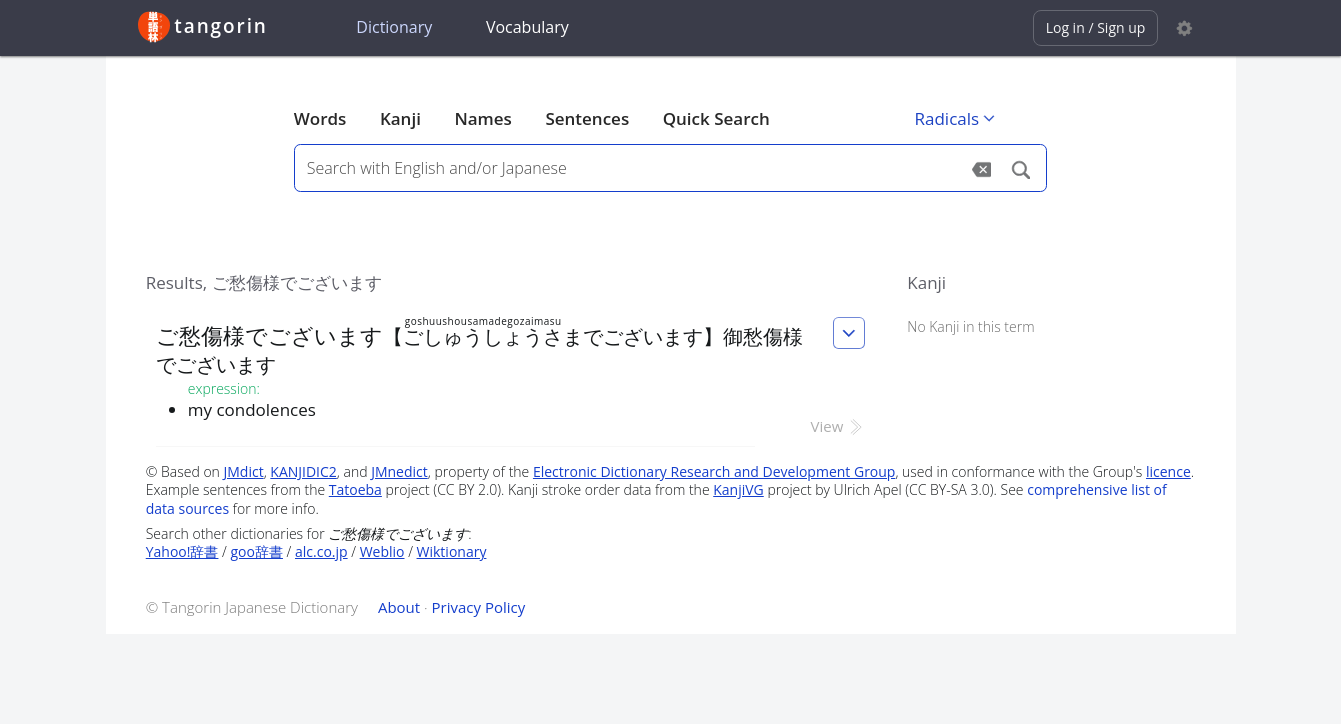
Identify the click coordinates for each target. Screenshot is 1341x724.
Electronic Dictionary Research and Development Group (714, 471)
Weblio (382, 551)
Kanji (400, 118)
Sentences (587, 118)
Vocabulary (527, 27)
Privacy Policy (479, 607)
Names (482, 118)
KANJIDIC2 (303, 471)
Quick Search (716, 118)
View (838, 426)
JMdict (244, 471)
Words (320, 118)
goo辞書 (257, 551)
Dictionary (394, 27)
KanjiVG (738, 489)
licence (1168, 471)
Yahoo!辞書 (182, 551)
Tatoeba (355, 489)
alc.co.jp (321, 551)
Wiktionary (452, 551)
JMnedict (399, 471)
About (399, 607)
